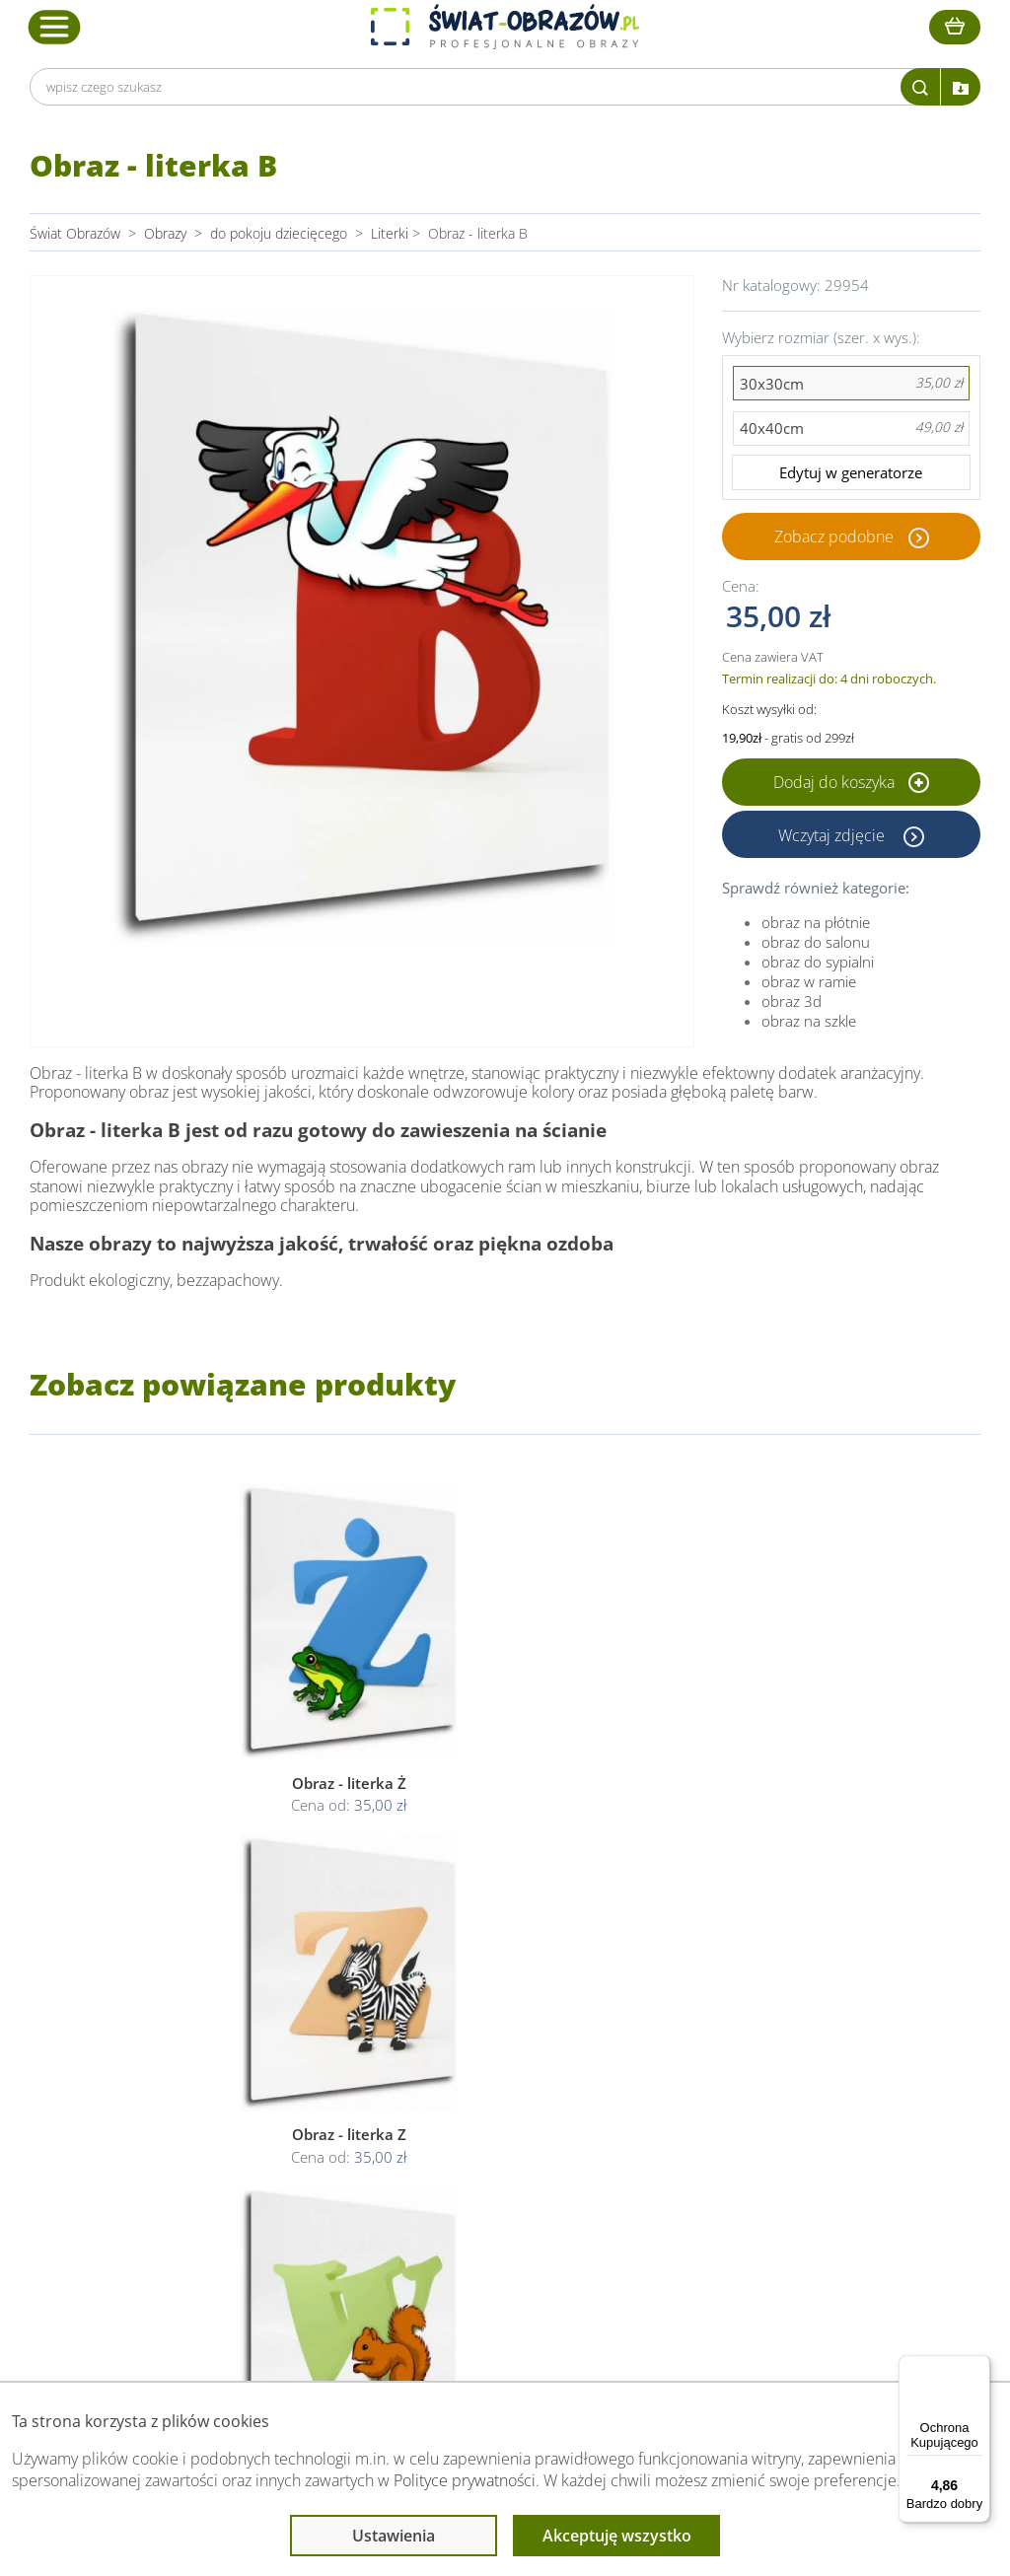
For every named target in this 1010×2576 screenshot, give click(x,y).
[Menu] (978, 2367)
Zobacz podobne (834, 537)
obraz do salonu (815, 944)
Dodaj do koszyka (851, 784)
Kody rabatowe (283, 2151)
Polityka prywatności (493, 2104)
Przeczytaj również (712, 2042)
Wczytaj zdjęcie (833, 836)
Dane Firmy (272, 2080)
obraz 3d (791, 1003)
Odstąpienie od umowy (503, 2151)
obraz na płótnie (815, 924)
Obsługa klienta (287, 2042)
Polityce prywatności (465, 2480)
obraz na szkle (808, 1023)
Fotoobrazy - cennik (711, 2104)
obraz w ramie (808, 983)
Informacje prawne (493, 2042)
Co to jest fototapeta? (718, 2127)
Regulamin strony (485, 2080)
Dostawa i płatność (296, 2127)
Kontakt (261, 2175)
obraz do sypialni (817, 963)
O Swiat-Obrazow (291, 2104)
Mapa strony (689, 2151)
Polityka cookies (481, 2127)
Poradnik (677, 2080)
